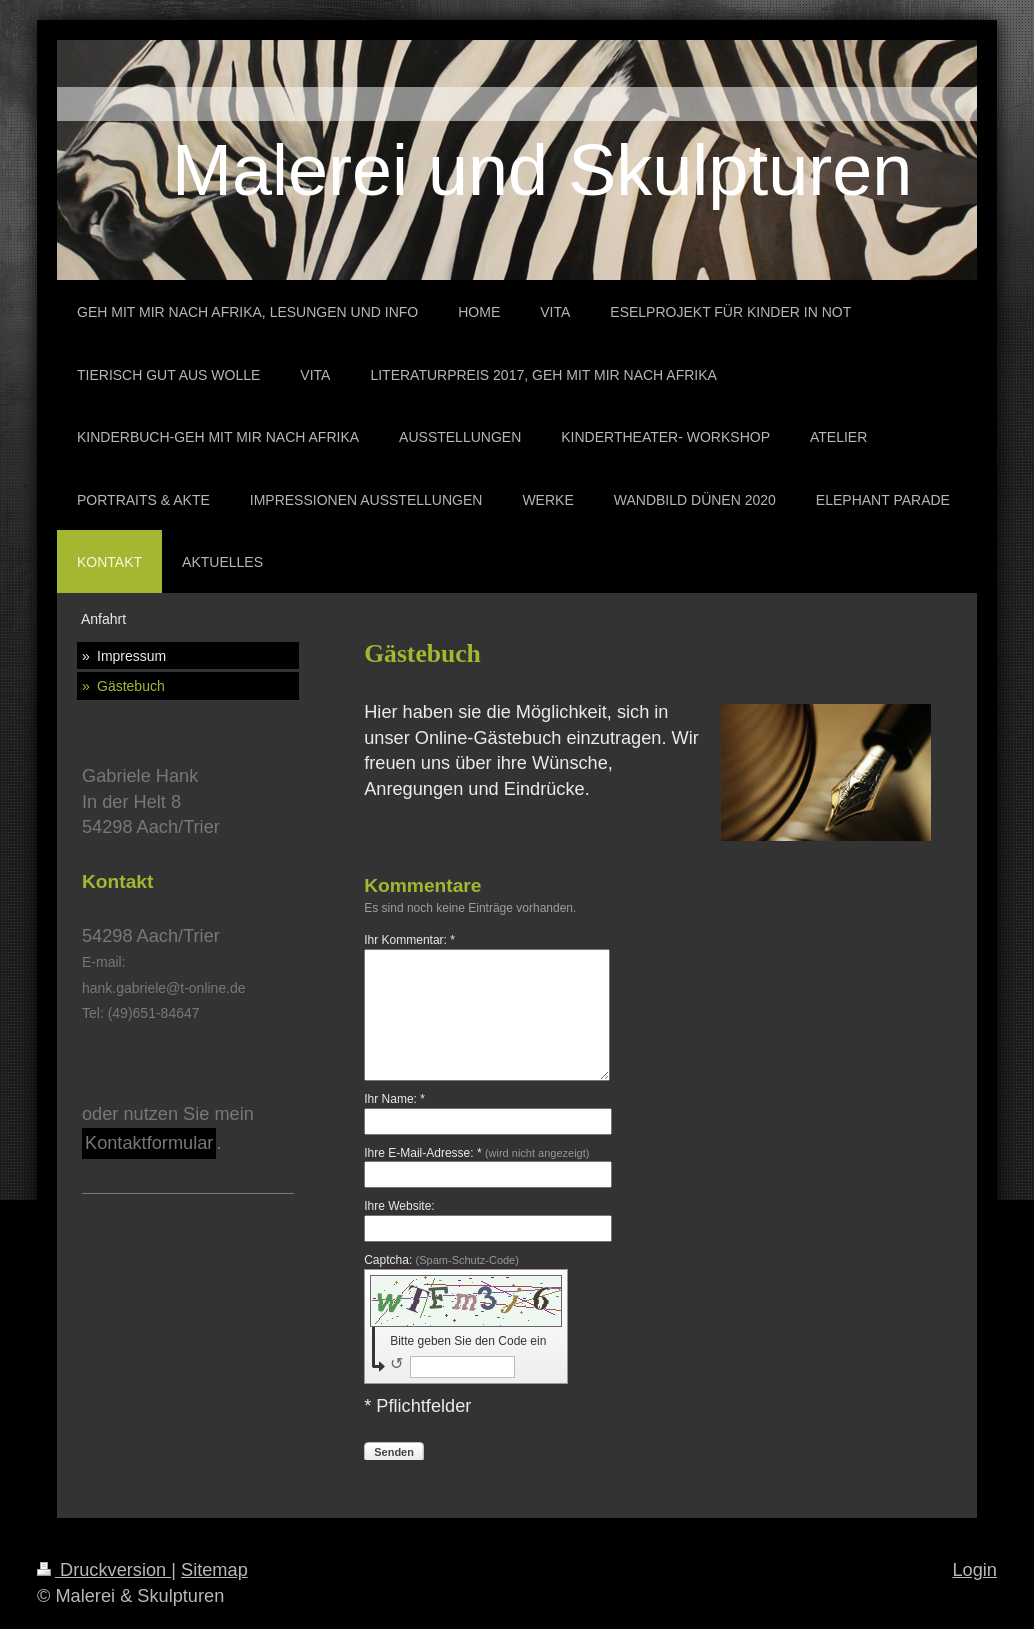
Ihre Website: (399, 1206)
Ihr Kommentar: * (409, 940)
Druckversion (104, 1570)
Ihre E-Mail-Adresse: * (476, 1153)
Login (974, 1570)
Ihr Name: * (394, 1099)
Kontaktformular (149, 1143)
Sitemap (214, 1570)
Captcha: (441, 1260)
